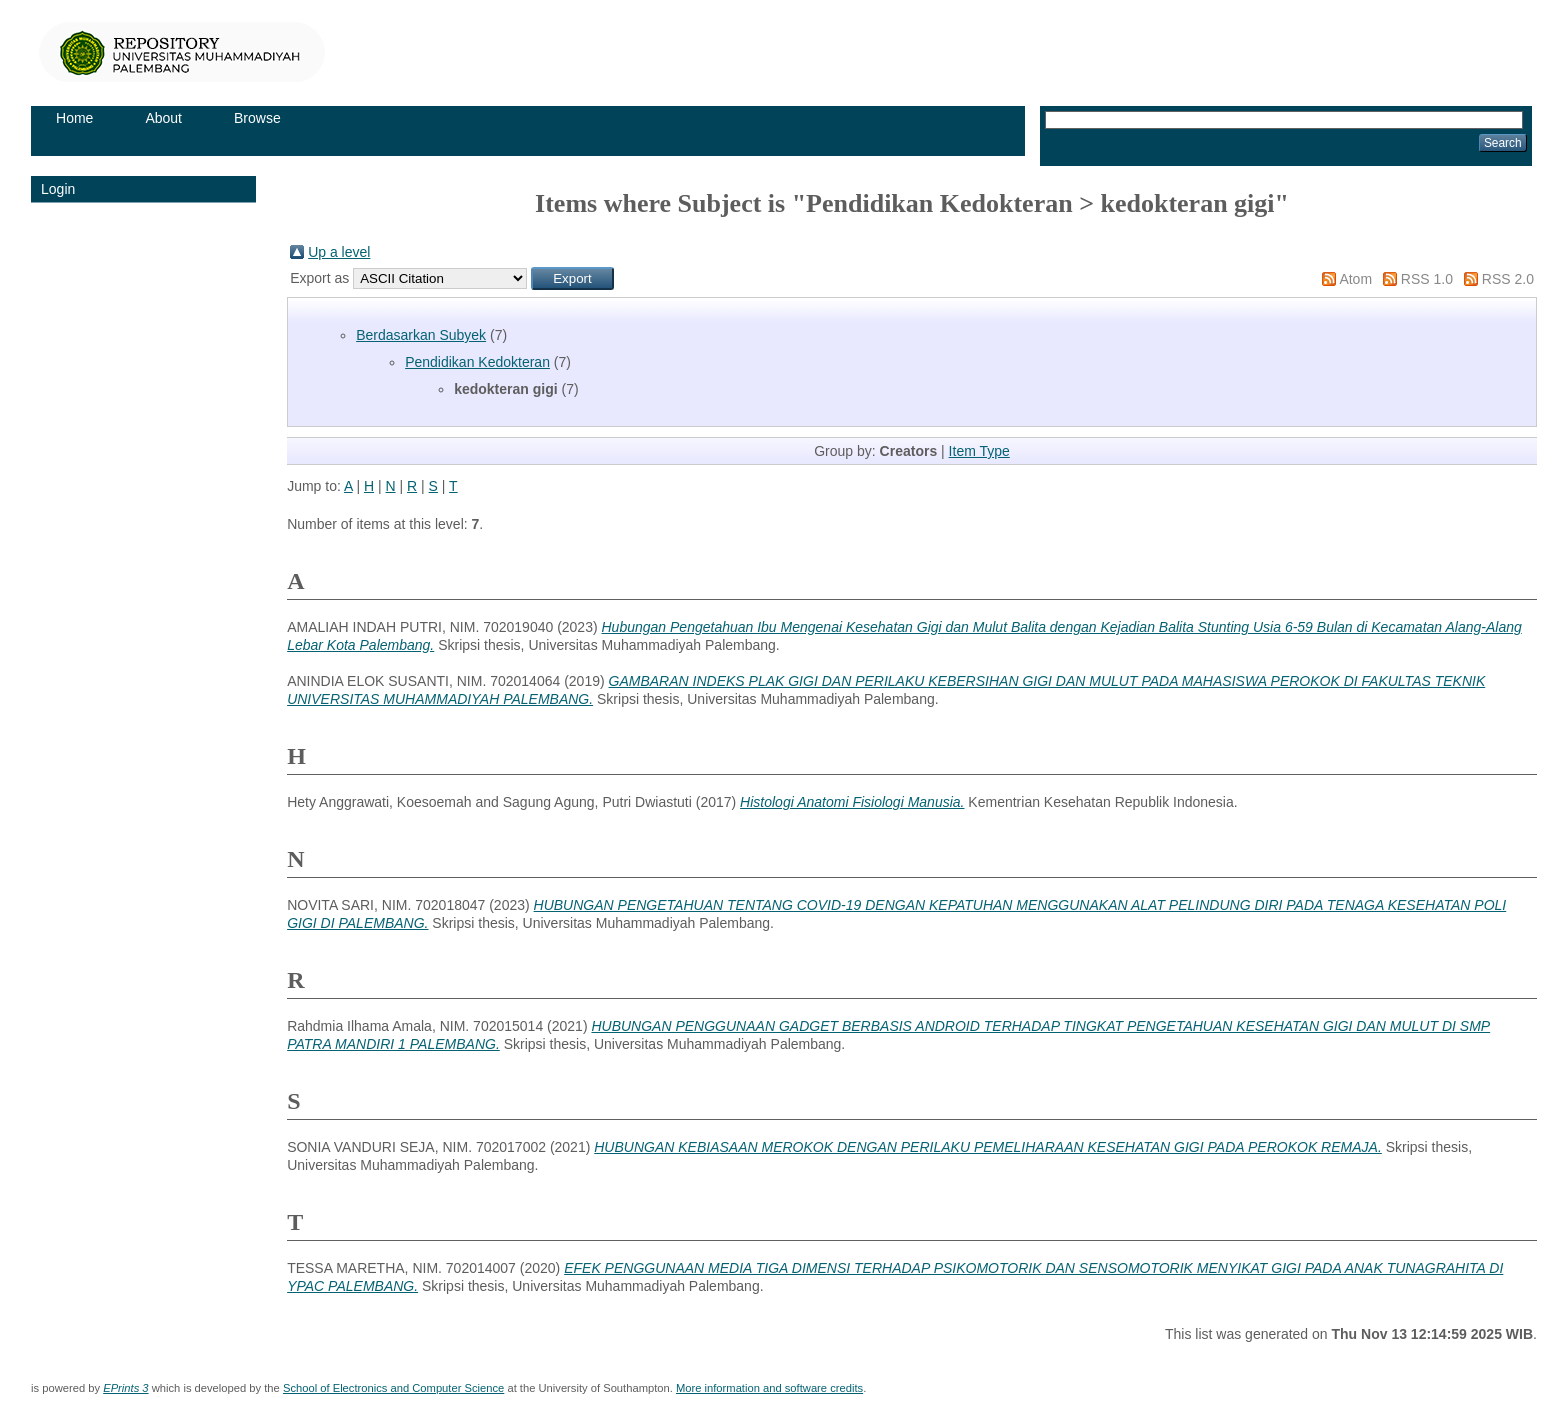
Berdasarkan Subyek (421, 335)
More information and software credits (769, 1388)
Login (58, 189)
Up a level (339, 252)
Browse (257, 118)
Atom (1355, 279)
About (163, 118)
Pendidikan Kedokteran (477, 362)
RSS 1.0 (1427, 279)
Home (74, 118)
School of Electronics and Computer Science (393, 1388)
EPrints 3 (125, 1388)
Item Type (979, 451)
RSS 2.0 (1508, 279)
